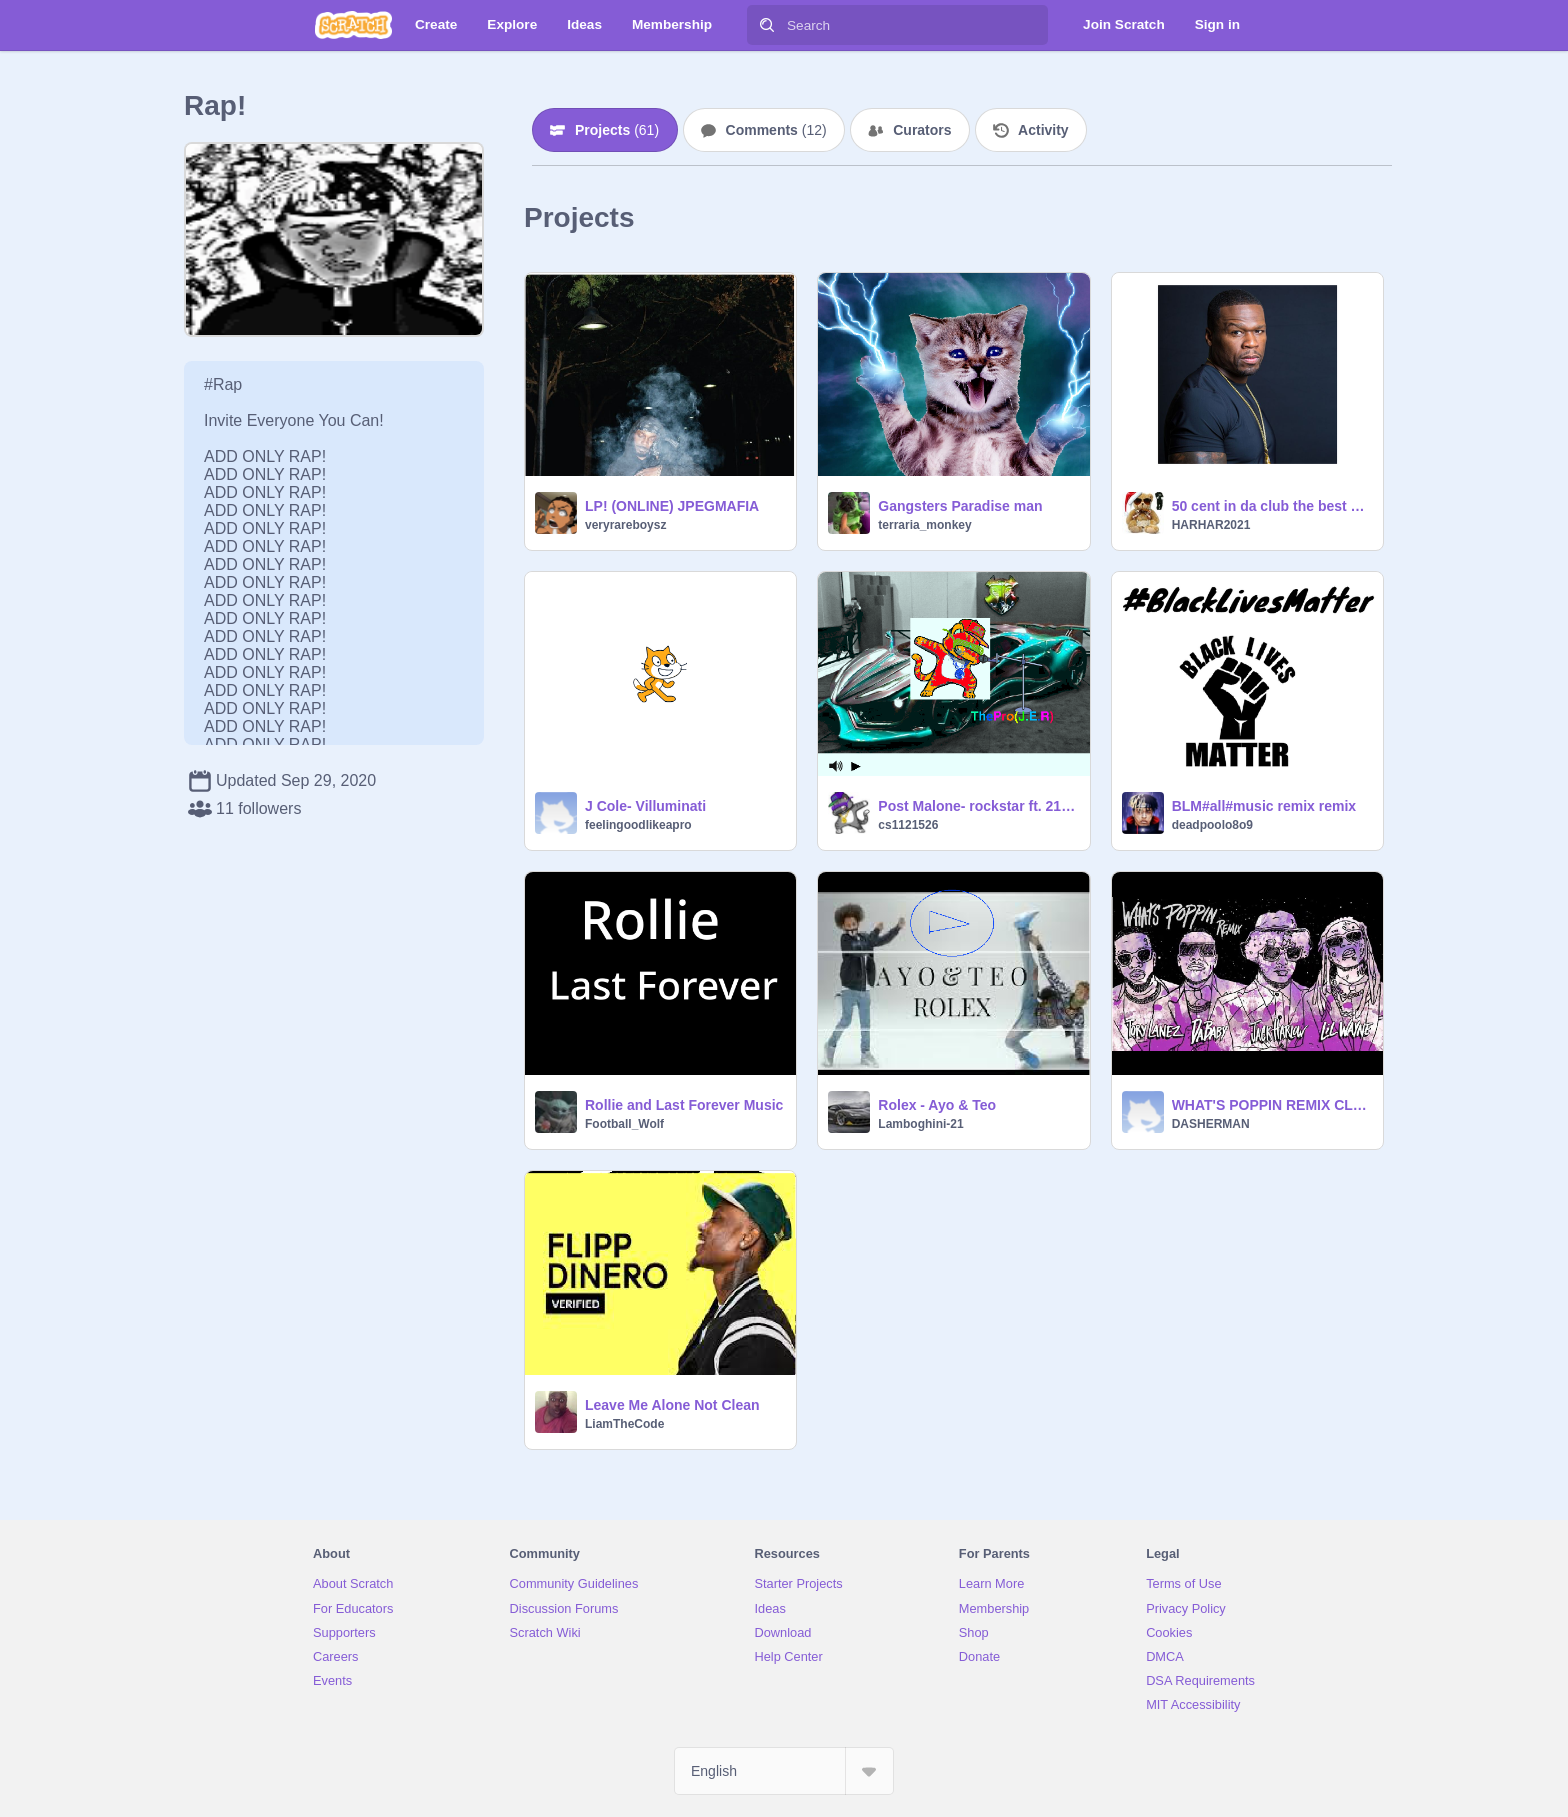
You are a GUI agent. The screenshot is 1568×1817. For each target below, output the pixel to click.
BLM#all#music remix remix (1264, 806)
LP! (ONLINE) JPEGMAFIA (672, 506)
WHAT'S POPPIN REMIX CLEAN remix (1271, 1105)
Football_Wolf (624, 1124)
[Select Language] (784, 1771)
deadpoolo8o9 (1212, 825)
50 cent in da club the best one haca (1271, 506)
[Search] (767, 25)
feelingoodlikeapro (638, 825)
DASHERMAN (1211, 1124)
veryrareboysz (625, 525)
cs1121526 (908, 825)
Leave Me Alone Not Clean (672, 1405)
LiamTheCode (624, 1424)
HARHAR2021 (1211, 525)
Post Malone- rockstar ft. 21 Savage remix (977, 806)
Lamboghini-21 (920, 1124)
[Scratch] (353, 25)
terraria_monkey (924, 525)
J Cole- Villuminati (645, 806)
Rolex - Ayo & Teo (937, 1105)
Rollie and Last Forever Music (684, 1105)
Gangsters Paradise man (960, 506)
